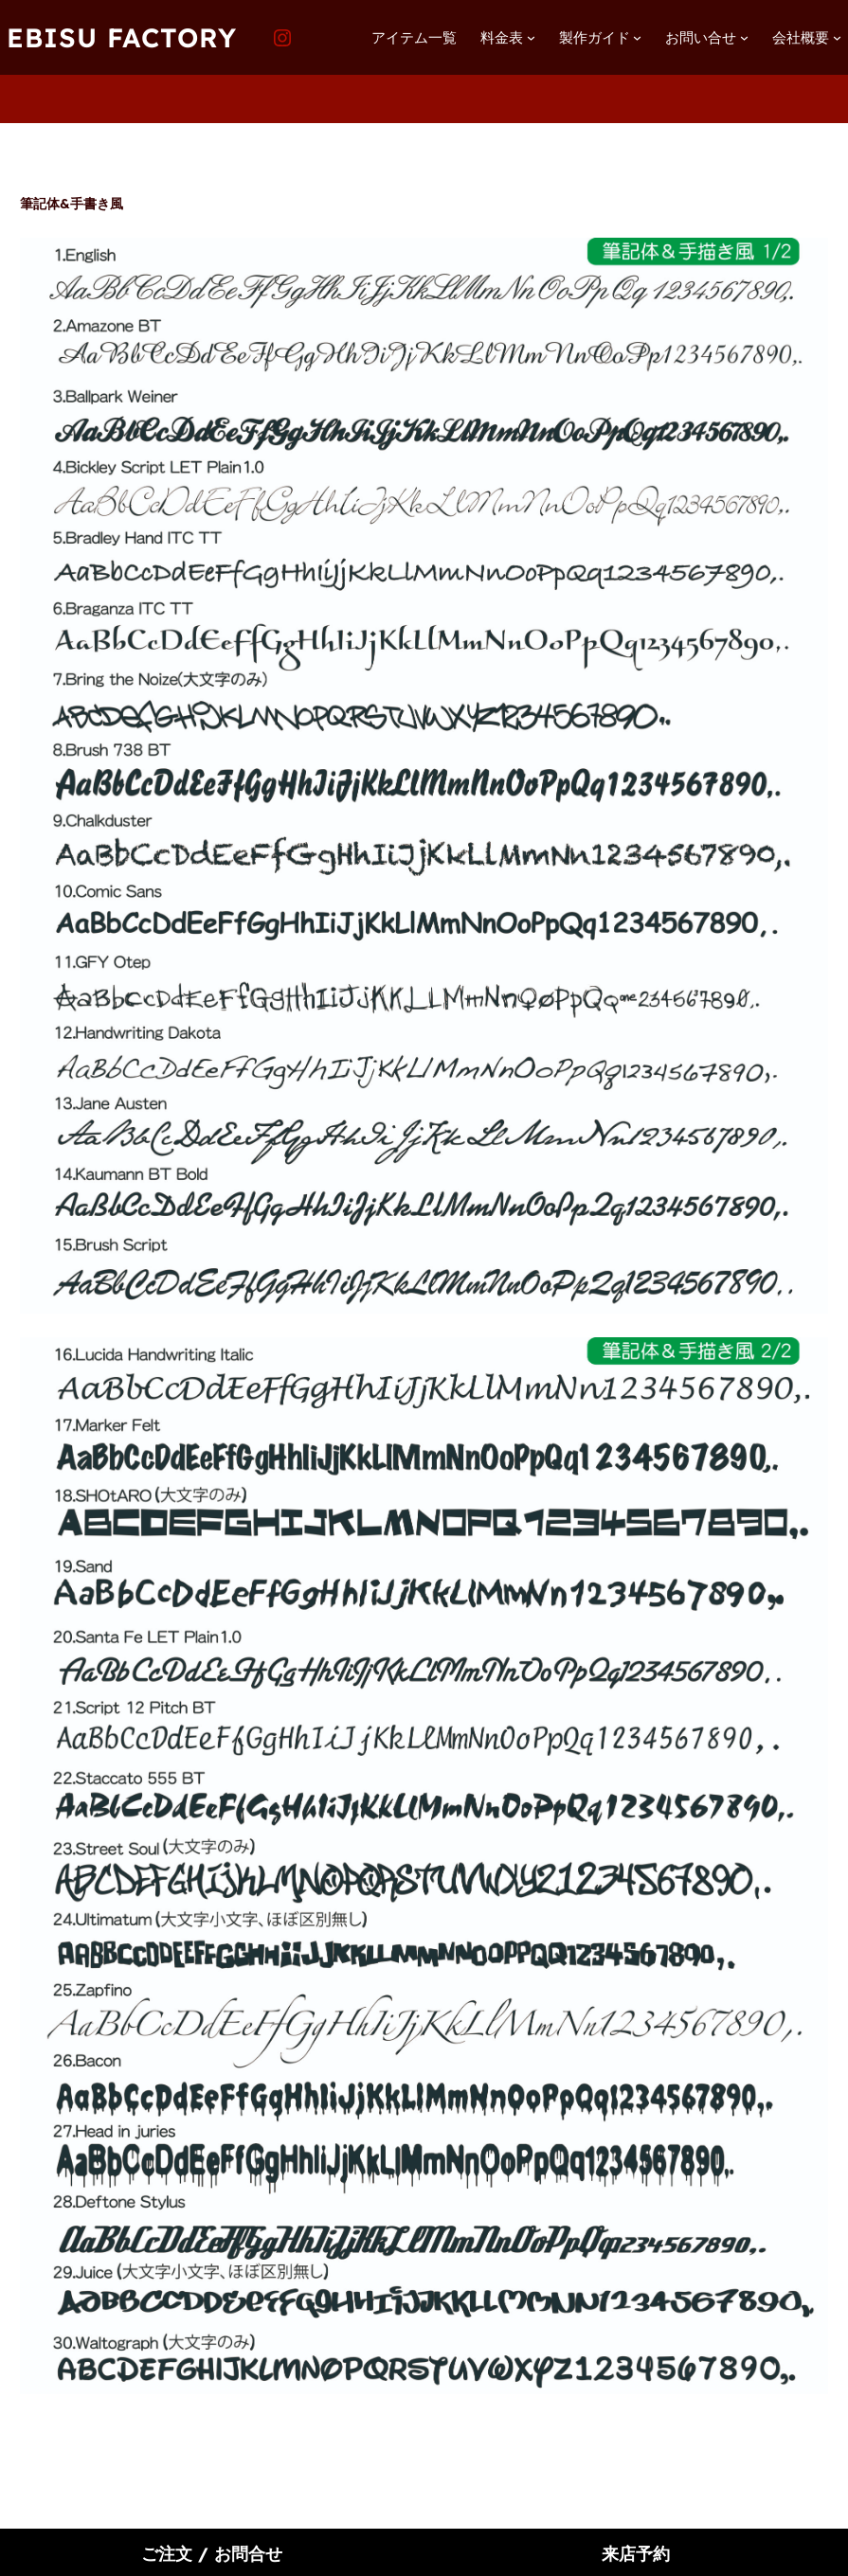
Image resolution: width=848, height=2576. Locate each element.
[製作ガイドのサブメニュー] (637, 37)
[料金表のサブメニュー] (531, 37)
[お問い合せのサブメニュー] (744, 37)
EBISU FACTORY (122, 37)
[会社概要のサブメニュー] (837, 37)
